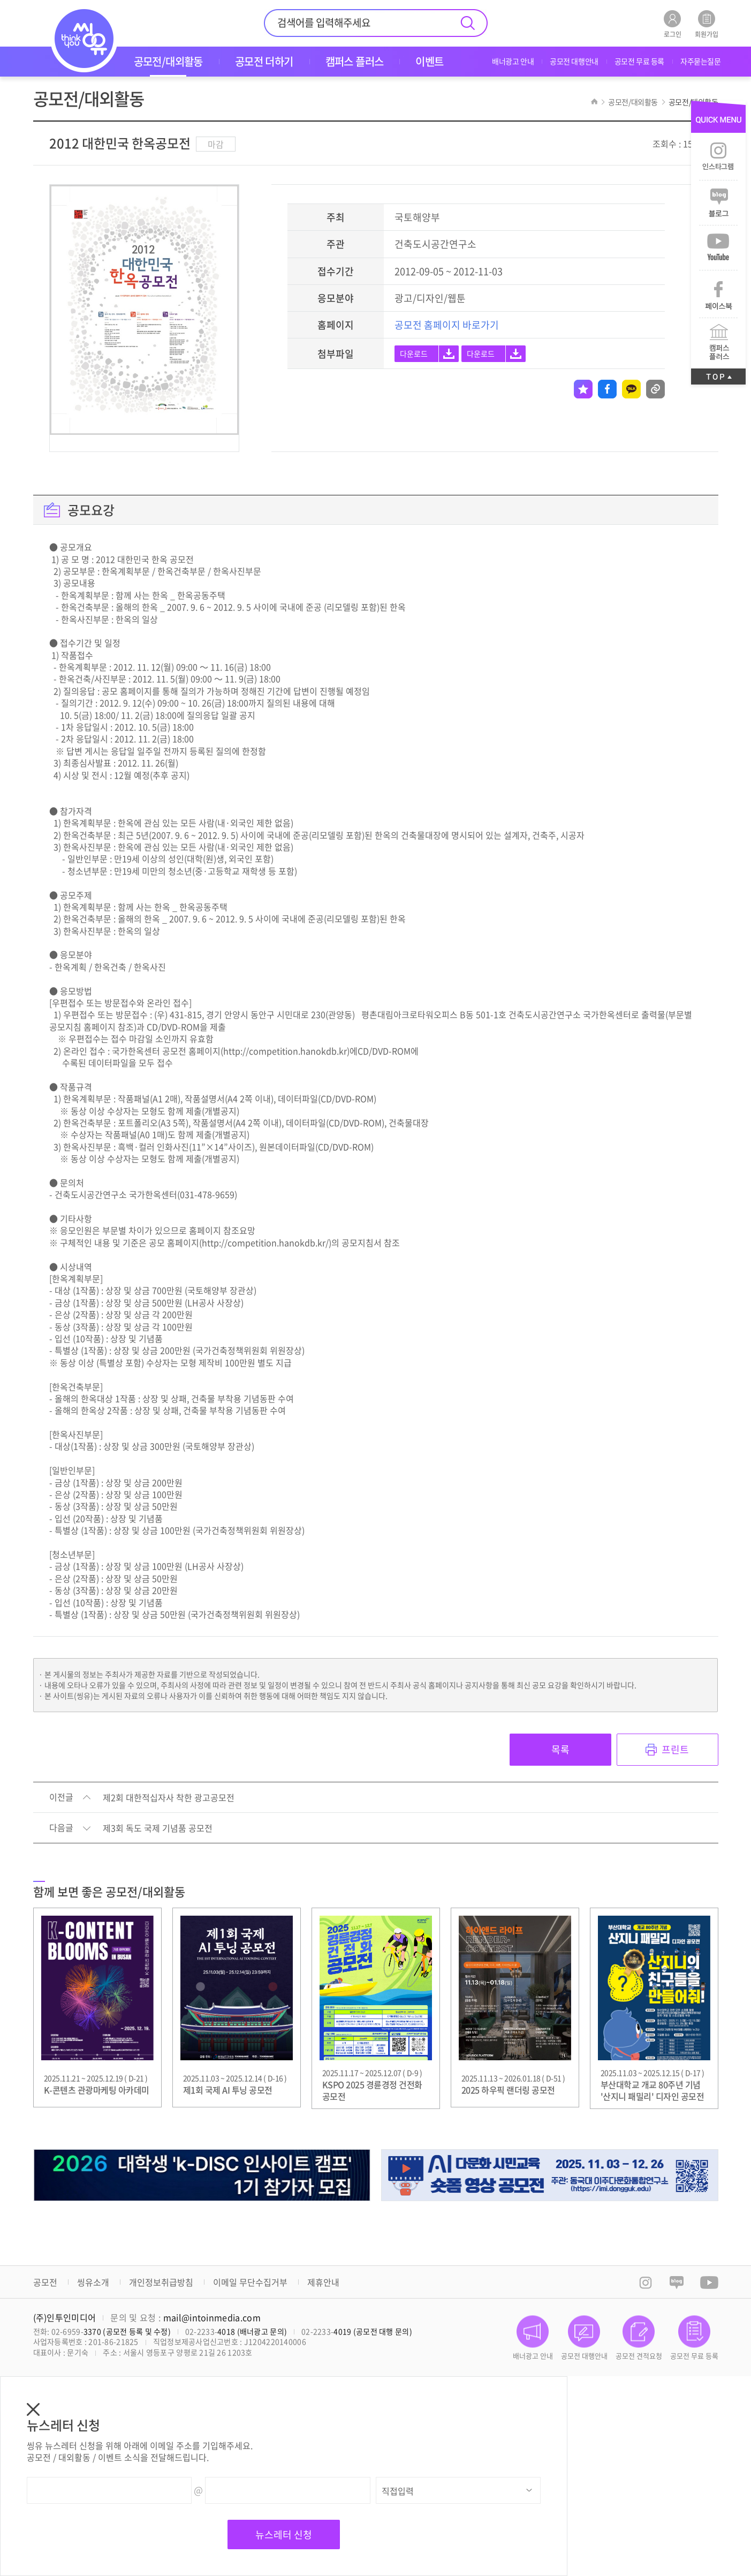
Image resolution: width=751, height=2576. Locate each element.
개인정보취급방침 (161, 2282)
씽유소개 (93, 2282)
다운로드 (414, 353)
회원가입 (706, 23)
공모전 (45, 2282)
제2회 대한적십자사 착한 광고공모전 (168, 1798)
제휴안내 (323, 2282)
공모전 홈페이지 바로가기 (447, 325)
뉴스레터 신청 (283, 2534)
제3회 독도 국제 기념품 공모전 (158, 1828)
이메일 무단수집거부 (250, 2282)
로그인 (672, 23)
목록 (560, 1749)
